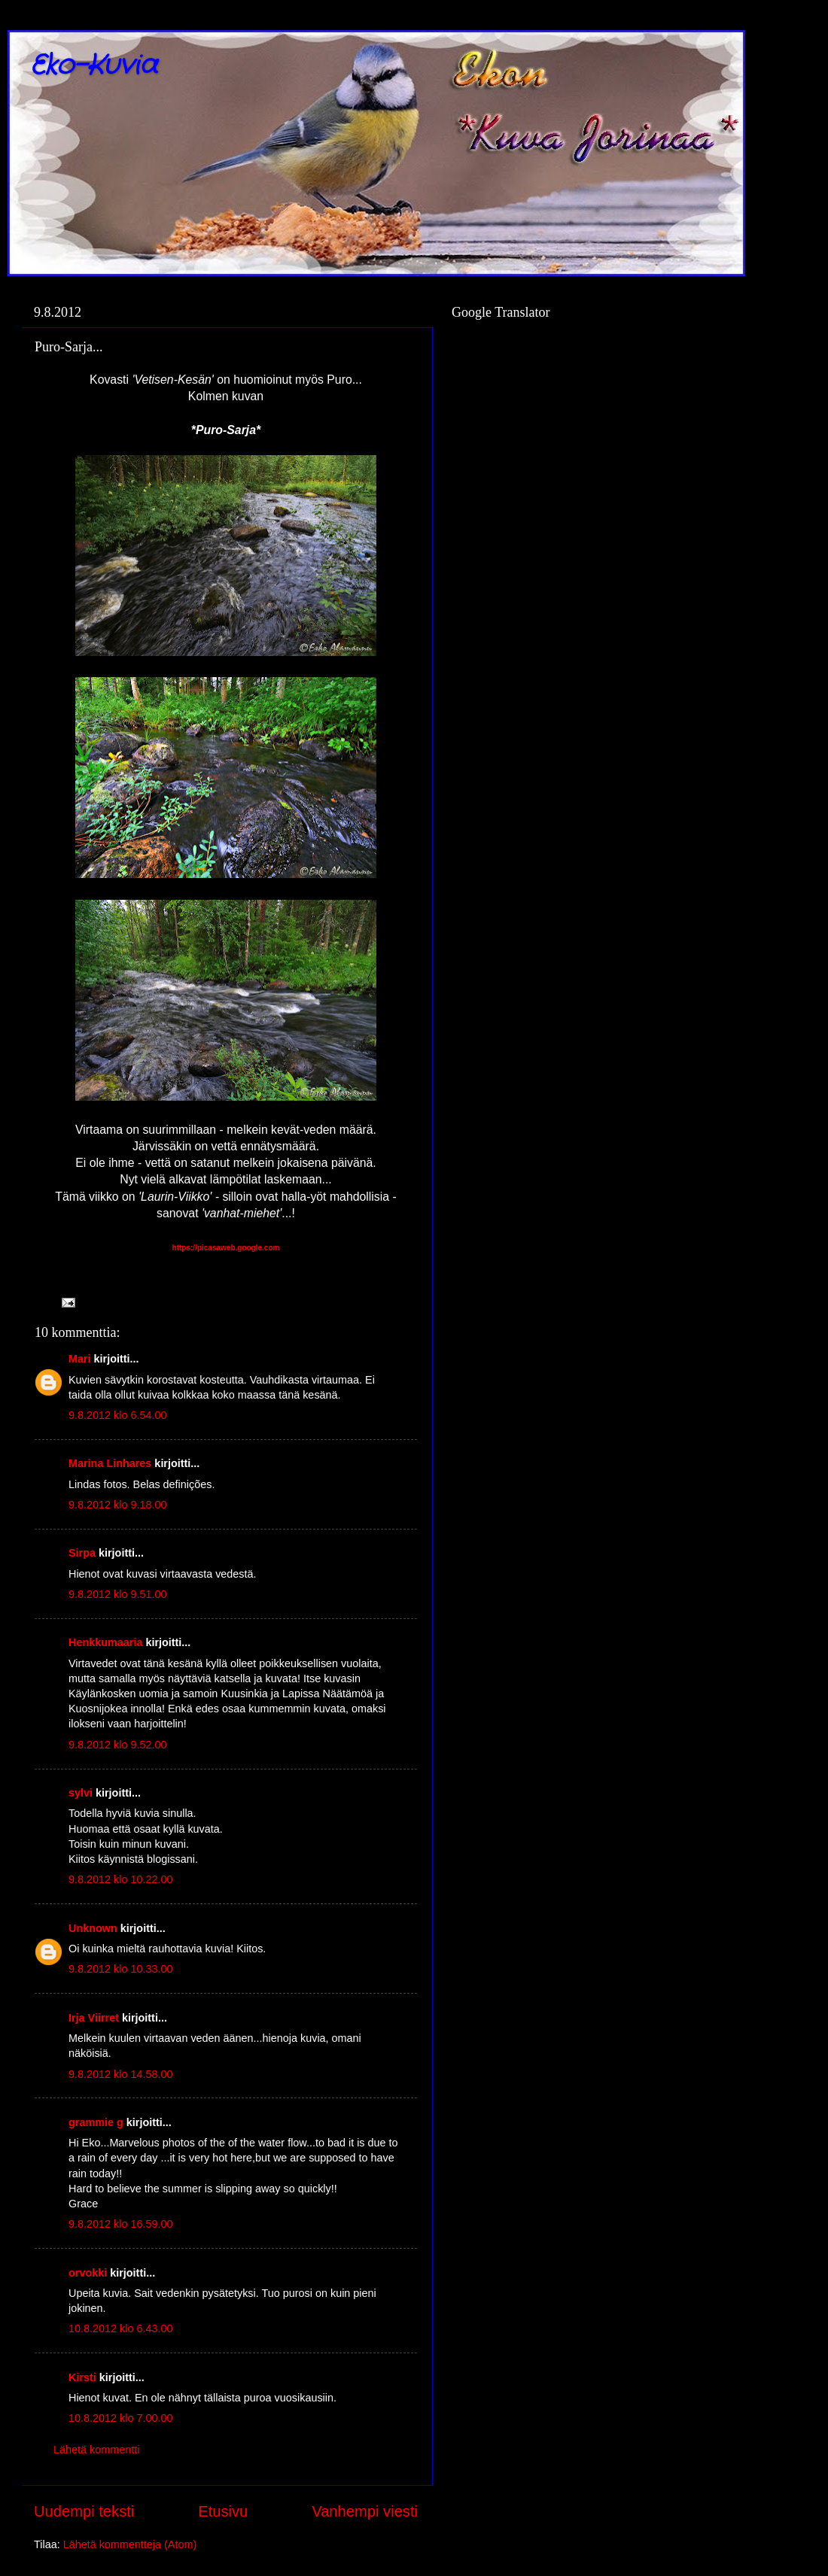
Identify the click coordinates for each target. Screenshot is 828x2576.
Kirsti (82, 2377)
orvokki (87, 2273)
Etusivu (223, 2511)
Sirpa (82, 1553)
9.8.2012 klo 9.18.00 (117, 1505)
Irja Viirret (93, 2018)
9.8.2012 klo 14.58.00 (120, 2074)
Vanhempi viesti (365, 2511)
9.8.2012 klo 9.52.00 (117, 1745)
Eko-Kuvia (93, 66)
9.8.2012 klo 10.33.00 (120, 1969)
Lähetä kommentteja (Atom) (130, 2544)
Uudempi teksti (84, 2511)
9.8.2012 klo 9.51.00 (117, 1594)
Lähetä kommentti (96, 2450)
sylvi (80, 1793)
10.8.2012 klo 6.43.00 (120, 2328)
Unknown (92, 1928)
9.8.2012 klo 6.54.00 (117, 1415)
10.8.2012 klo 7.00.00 (120, 2418)
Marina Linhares (109, 1463)
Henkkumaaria (105, 1642)
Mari (79, 1359)
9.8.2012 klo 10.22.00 (120, 1879)
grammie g (95, 2122)
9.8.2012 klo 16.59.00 (120, 2224)
